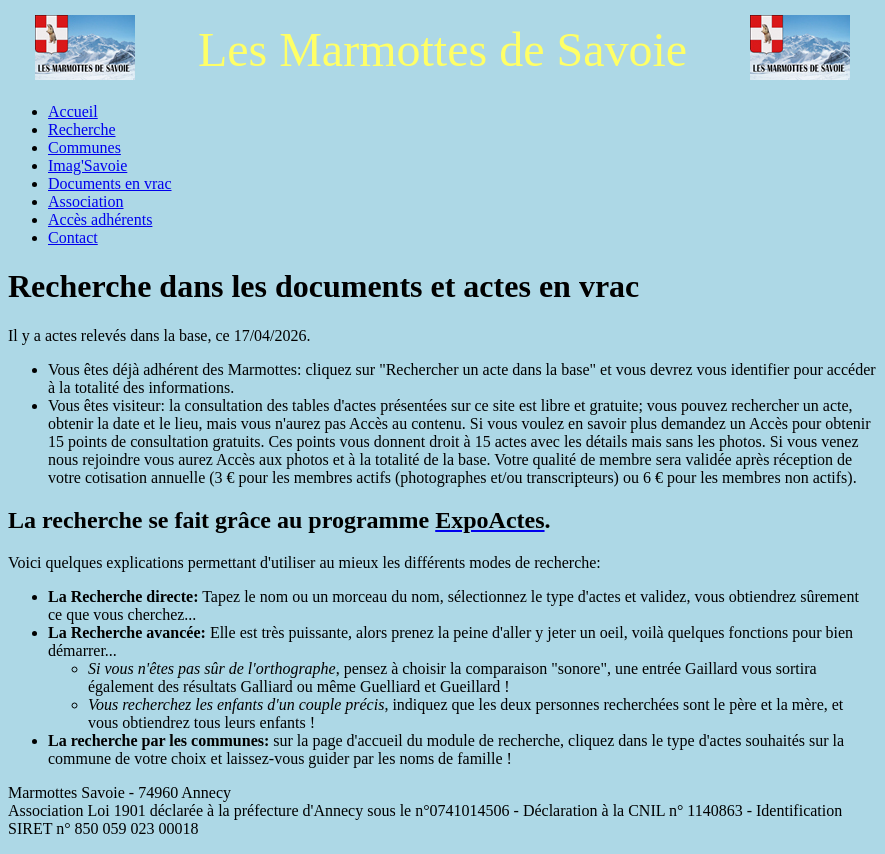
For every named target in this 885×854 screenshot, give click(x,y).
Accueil (73, 111)
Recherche (82, 129)
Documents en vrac (110, 183)
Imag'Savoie (87, 165)
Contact (73, 237)
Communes (84, 147)
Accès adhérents (100, 219)
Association (86, 201)
